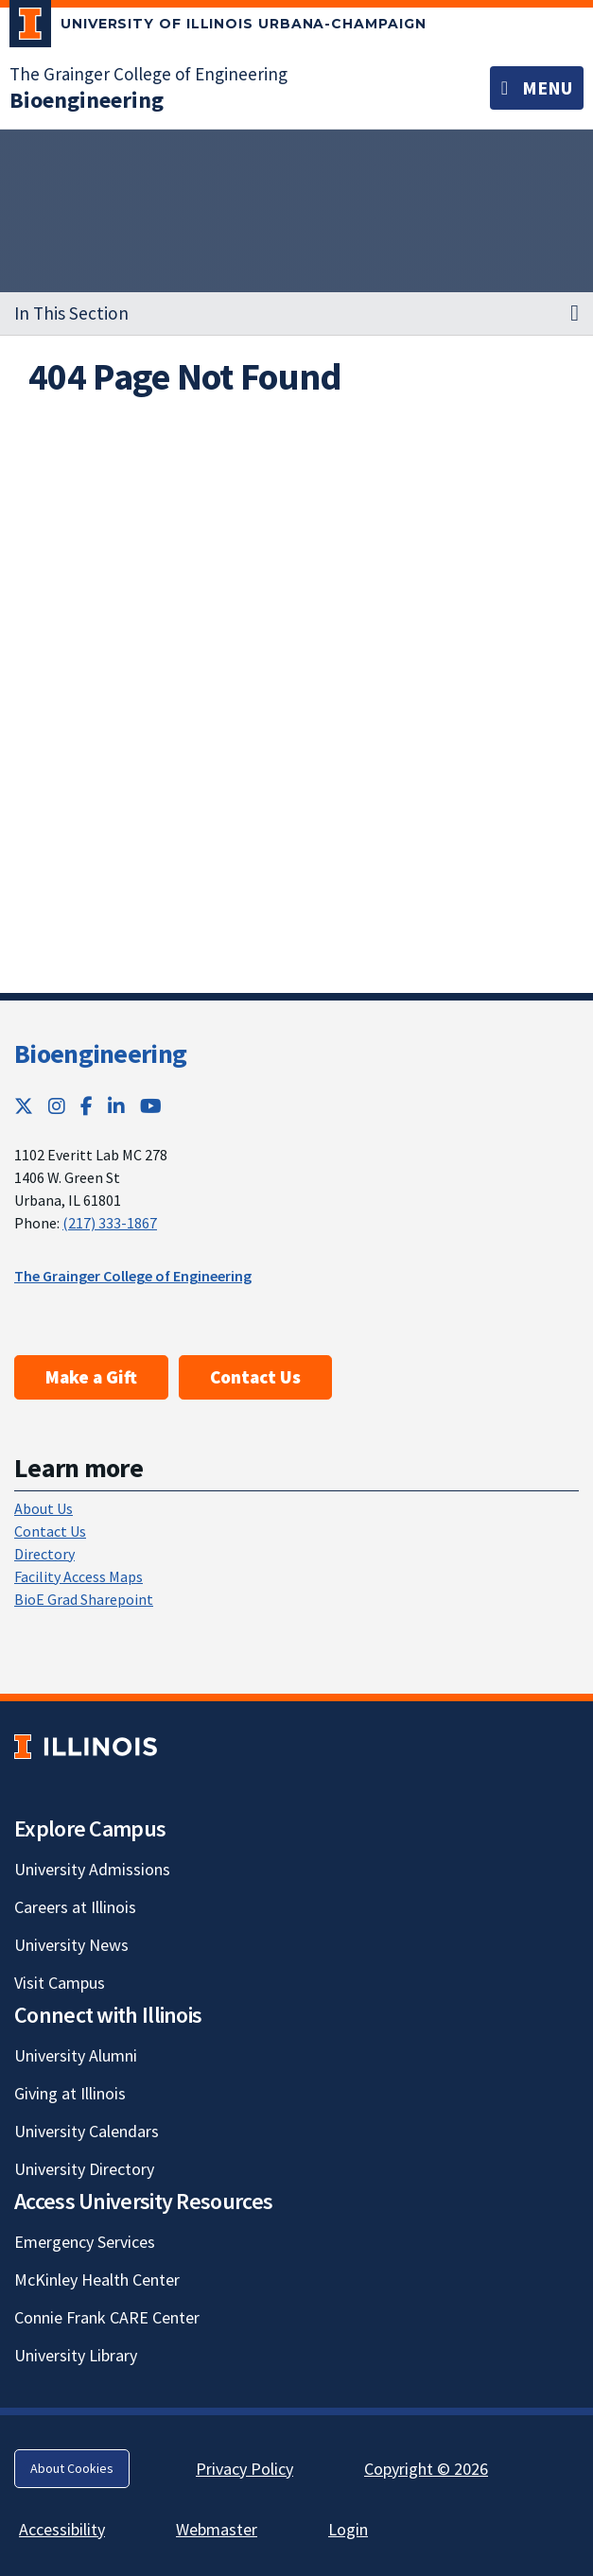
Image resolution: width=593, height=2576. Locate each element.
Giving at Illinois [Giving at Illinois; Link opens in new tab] (70, 2093)
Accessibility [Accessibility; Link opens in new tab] (62, 2529)
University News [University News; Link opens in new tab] (71, 1945)
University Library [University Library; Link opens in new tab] (75, 2355)
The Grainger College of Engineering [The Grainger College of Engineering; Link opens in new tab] (148, 73)
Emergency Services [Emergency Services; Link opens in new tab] (84, 2242)
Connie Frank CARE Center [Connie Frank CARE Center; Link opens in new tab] (107, 2317)
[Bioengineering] (86, 99)
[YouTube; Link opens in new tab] (151, 1106)
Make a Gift (91, 1377)
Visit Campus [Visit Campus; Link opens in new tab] (59, 1982)
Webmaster (216, 2529)
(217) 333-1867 (109, 1222)
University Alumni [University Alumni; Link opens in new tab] (75, 2055)
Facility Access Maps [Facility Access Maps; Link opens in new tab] (78, 1576)
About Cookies (71, 2468)
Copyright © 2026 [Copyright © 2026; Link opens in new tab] (426, 2469)
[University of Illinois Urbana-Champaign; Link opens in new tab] (218, 27)
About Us (43, 1508)
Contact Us (255, 1377)
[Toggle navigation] (537, 88)
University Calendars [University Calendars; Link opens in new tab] (86, 2131)
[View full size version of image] (553, 426)
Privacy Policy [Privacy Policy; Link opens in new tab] (244, 2469)
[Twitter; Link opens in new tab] (23, 1106)
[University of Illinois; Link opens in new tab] (85, 1747)
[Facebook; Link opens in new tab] (86, 1106)
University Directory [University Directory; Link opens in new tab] (84, 2169)
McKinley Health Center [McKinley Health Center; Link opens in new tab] (97, 2279)
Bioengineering (100, 1053)
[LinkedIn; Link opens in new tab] (116, 1106)
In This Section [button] (71, 313)
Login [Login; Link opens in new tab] (348, 2529)
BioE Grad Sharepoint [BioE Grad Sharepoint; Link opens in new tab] (83, 1599)
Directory (44, 1553)
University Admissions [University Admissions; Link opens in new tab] (92, 1869)
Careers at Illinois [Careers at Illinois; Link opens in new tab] (75, 1907)
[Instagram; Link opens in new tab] (56, 1106)
